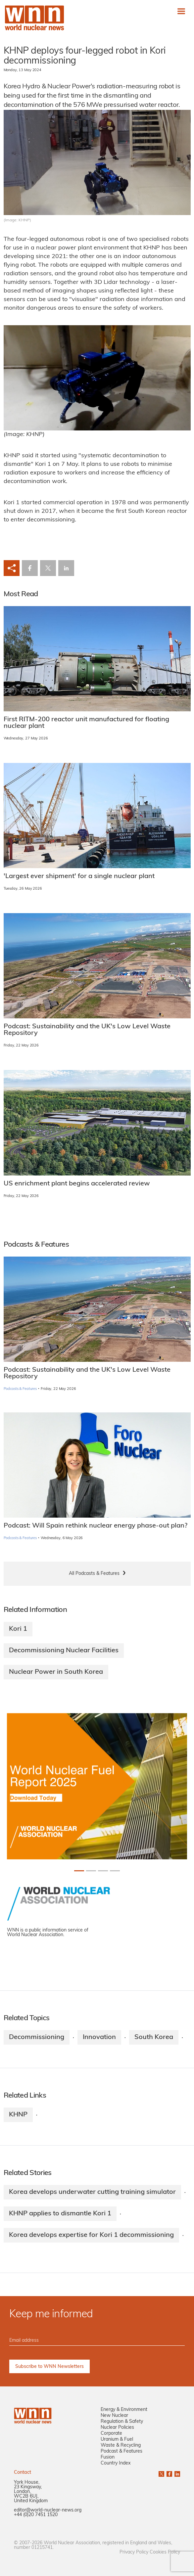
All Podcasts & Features (94, 1573)
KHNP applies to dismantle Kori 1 (60, 2213)
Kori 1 (18, 1629)
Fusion (108, 2457)
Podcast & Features (121, 2451)
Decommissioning (36, 2037)
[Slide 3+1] (115, 1871)
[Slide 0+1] (79, 1871)
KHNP (18, 2114)
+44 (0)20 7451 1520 (36, 2514)
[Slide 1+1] (91, 1871)
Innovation (99, 2037)
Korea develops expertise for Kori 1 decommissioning (91, 2235)
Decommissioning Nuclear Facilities (64, 1650)
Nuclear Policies (117, 2427)
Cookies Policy (165, 2552)
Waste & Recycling (121, 2445)
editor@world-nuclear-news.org (47, 2510)
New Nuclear (114, 2415)
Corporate (111, 2433)
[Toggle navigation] (181, 11)
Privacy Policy (134, 2552)
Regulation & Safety (122, 2421)
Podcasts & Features (20, 1389)
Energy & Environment (124, 2409)
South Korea (153, 2037)
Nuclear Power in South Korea (56, 1672)
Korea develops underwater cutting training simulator (92, 2192)
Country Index (115, 2463)
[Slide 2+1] (103, 1871)
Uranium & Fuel (117, 2439)
